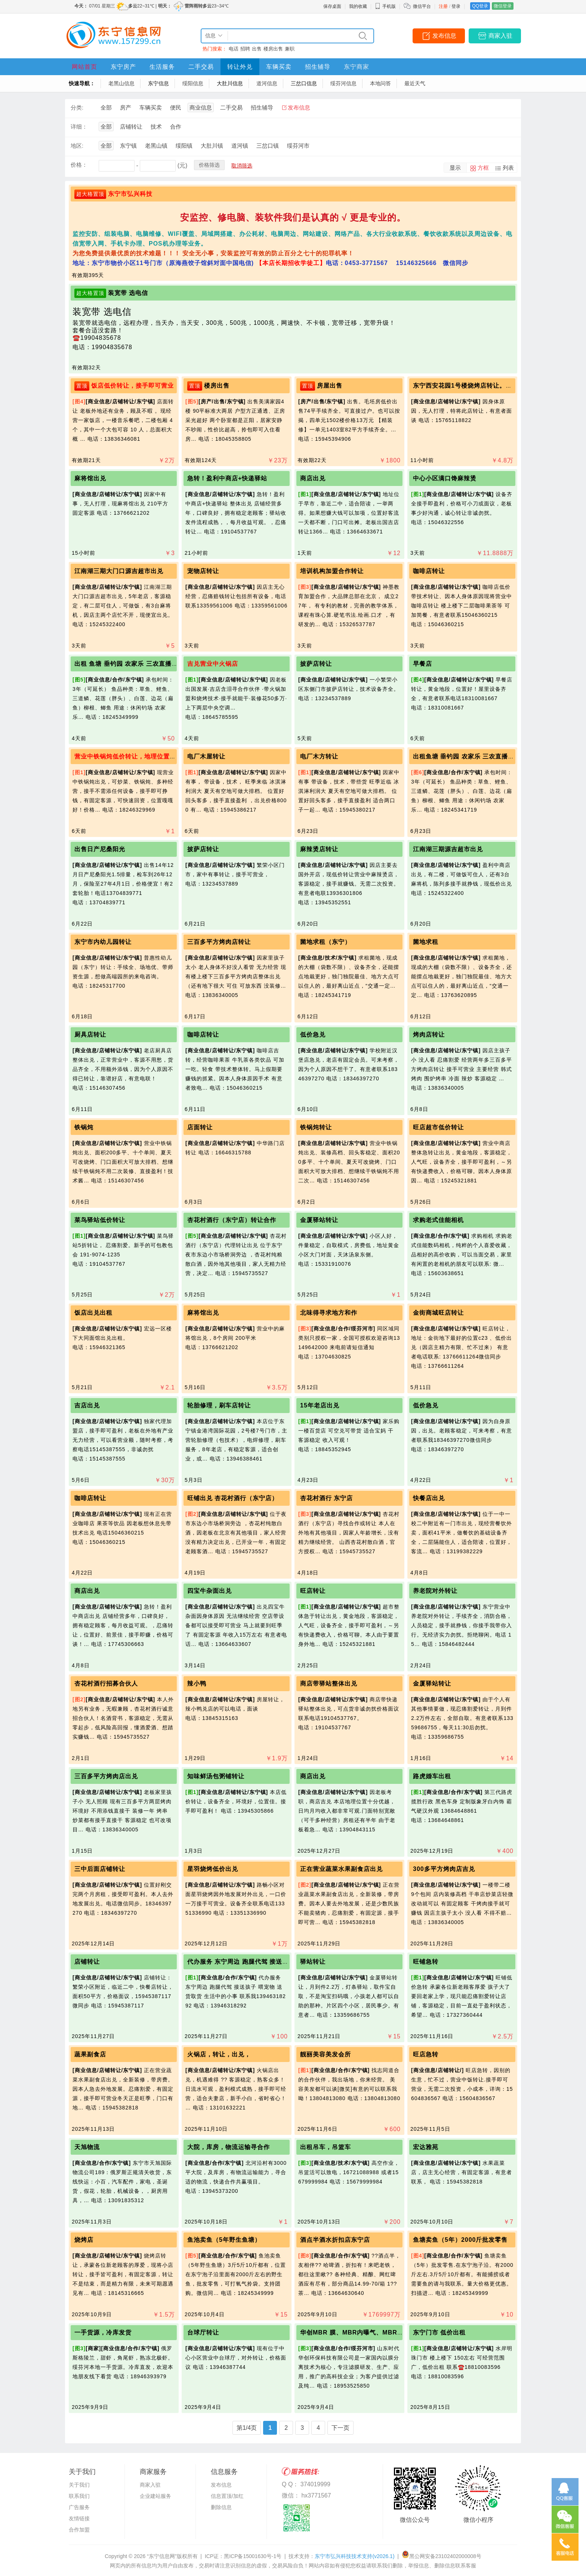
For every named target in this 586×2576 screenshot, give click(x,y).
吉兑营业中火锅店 (212, 664)
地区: (77, 145)
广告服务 (79, 2507)
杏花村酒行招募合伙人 (106, 1683)
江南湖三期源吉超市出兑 (448, 849)
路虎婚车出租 (432, 1776)
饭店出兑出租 (93, 1312)
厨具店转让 (90, 1034)
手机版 (385, 6)
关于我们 (79, 2485)
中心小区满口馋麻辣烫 (444, 478)
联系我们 (79, 2496)
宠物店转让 (203, 571)
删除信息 (221, 2507)
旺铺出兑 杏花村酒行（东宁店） (232, 1498)
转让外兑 (240, 67)
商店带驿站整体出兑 (328, 1683)
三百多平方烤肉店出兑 (106, 1776)
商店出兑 (313, 478)
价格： (79, 164)
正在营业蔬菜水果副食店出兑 (341, 1869)
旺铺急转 (425, 1961)
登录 (455, 6)
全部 (106, 107)
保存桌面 (332, 6)
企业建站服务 (155, 2496)
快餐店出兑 (429, 1498)
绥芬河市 (298, 145)
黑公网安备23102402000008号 (441, 2556)
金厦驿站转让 (319, 1220)
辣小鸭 (196, 1683)
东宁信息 (158, 83)
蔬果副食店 (90, 2054)
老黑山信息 (121, 83)
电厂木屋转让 (206, 756)
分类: (77, 107)
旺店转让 (313, 1591)
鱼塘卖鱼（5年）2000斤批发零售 (460, 2240)
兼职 (289, 49)
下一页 (340, 2428)
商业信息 (200, 107)
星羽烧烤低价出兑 (212, 1869)
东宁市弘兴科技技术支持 (354, 2556)
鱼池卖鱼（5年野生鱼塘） (224, 2240)
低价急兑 (313, 1034)
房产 (125, 107)
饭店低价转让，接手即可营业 (132, 385)
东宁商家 (356, 67)
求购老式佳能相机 (438, 1220)
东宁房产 (123, 67)
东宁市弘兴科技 (130, 194)
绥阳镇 (184, 145)
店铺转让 (131, 126)
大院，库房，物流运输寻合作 (228, 2147)
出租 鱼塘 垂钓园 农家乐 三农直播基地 (129, 664)
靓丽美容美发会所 (325, 2054)
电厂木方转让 (319, 756)
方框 (483, 167)
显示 (455, 167)
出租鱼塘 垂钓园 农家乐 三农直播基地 (467, 756)
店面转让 (200, 1127)
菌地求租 (425, 942)
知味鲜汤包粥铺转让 (215, 1776)
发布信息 (444, 36)
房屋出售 (329, 385)
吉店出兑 (87, 1405)
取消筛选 (241, 166)
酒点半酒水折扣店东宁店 (335, 2240)
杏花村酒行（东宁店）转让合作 (231, 1220)
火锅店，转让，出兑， (219, 2054)
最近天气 (414, 83)
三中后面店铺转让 (99, 1869)
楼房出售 (273, 49)
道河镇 (239, 145)
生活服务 (162, 67)
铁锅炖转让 (316, 1127)
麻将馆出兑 (90, 478)
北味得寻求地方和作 (328, 1312)
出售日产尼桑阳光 (99, 849)
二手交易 (201, 67)
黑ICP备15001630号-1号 (252, 2556)
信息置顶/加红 (227, 2496)
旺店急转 (425, 2054)
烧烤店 (83, 2240)
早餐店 (422, 664)
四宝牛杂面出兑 (209, 1591)
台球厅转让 (203, 2332)
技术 (156, 126)
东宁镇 (128, 145)
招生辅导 (317, 67)
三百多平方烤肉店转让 (219, 942)
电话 (233, 49)
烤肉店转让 (429, 1034)
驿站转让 (313, 1961)
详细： (79, 126)
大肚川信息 (230, 83)
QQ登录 (480, 6)
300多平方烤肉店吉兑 (444, 1869)
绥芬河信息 (343, 83)
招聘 (245, 49)
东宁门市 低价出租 (439, 2332)
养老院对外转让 (435, 1591)
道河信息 (266, 83)
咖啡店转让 (429, 571)
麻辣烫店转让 (319, 849)
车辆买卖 (279, 67)
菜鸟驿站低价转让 (99, 1220)
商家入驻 (500, 36)
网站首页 (84, 67)
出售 (257, 49)
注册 (443, 6)
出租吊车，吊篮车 (325, 2147)
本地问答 (380, 83)
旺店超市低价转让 (438, 1127)
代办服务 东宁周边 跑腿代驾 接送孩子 (241, 1961)
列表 (508, 167)
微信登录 (503, 6)
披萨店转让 (316, 664)
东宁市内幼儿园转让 (103, 942)
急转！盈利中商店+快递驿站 (227, 478)
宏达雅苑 (425, 2147)
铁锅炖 (83, 1127)
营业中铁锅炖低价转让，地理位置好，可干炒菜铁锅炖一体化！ (163, 756)
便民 (175, 107)
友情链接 (79, 2518)
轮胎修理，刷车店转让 (219, 1405)
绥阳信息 (192, 83)
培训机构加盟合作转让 (332, 571)
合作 (175, 126)
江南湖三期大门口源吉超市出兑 (118, 571)
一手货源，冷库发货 (103, 2332)
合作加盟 (79, 2530)
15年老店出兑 (319, 1405)
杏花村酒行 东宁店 (326, 1498)
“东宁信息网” (161, 2556)
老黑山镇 (156, 145)
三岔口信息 (304, 83)
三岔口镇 (267, 145)
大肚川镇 (212, 145)
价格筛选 (209, 165)
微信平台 (422, 6)
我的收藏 (358, 6)
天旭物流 (87, 2147)
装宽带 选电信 (128, 293)
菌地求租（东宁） (325, 942)
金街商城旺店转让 (438, 1312)
